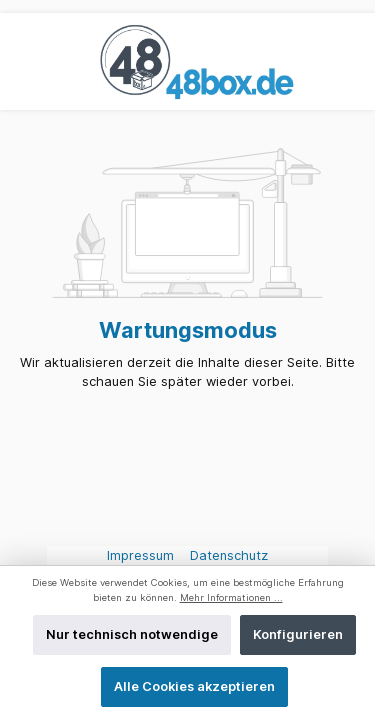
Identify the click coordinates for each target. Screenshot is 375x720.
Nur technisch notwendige (132, 634)
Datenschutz (229, 555)
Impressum (142, 555)
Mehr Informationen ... (231, 597)
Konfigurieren (298, 634)
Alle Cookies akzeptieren (194, 686)
